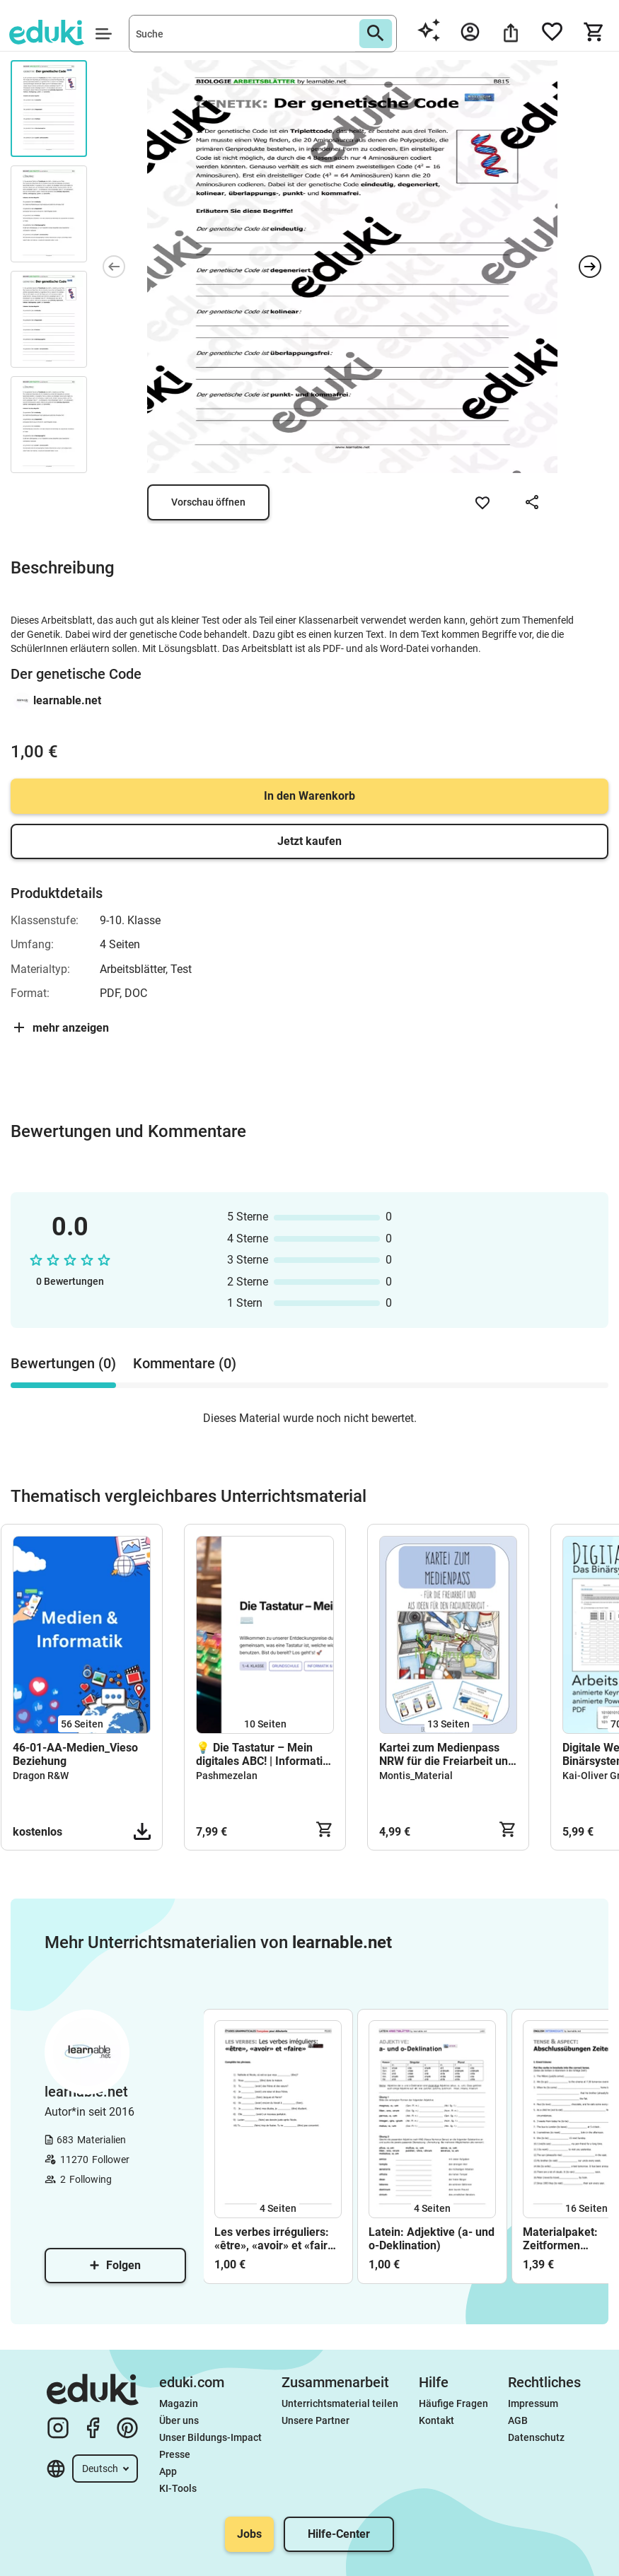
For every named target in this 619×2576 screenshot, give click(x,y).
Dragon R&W (41, 1775)
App (168, 2471)
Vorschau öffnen (208, 502)
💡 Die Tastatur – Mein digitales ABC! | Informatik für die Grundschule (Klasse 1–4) (262, 1754)
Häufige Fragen (453, 2403)
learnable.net (67, 700)
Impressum (533, 2403)
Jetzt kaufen (309, 841)
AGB (518, 2420)
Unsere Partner (315, 2420)
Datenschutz (536, 2437)
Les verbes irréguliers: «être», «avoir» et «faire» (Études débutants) (277, 2238)
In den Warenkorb (309, 796)
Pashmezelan (227, 1775)
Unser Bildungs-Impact (210, 2437)
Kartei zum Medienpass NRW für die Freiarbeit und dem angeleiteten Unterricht (446, 1754)
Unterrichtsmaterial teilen (340, 2403)
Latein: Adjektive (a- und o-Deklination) (431, 2238)
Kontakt (436, 2420)
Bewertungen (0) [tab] (63, 1363)
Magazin (178, 2403)
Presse (174, 2454)
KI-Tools (178, 2488)
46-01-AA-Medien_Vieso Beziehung (75, 1754)
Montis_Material (416, 1775)
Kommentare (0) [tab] (184, 1363)
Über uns (179, 2420)
